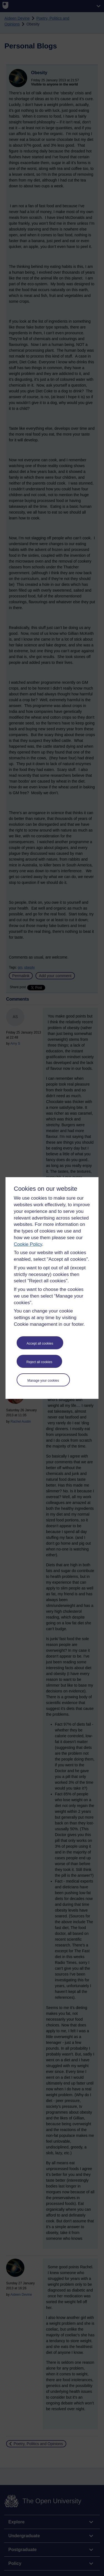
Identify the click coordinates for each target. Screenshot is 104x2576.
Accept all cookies (40, 1343)
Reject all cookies (39, 1362)
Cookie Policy (28, 1244)
